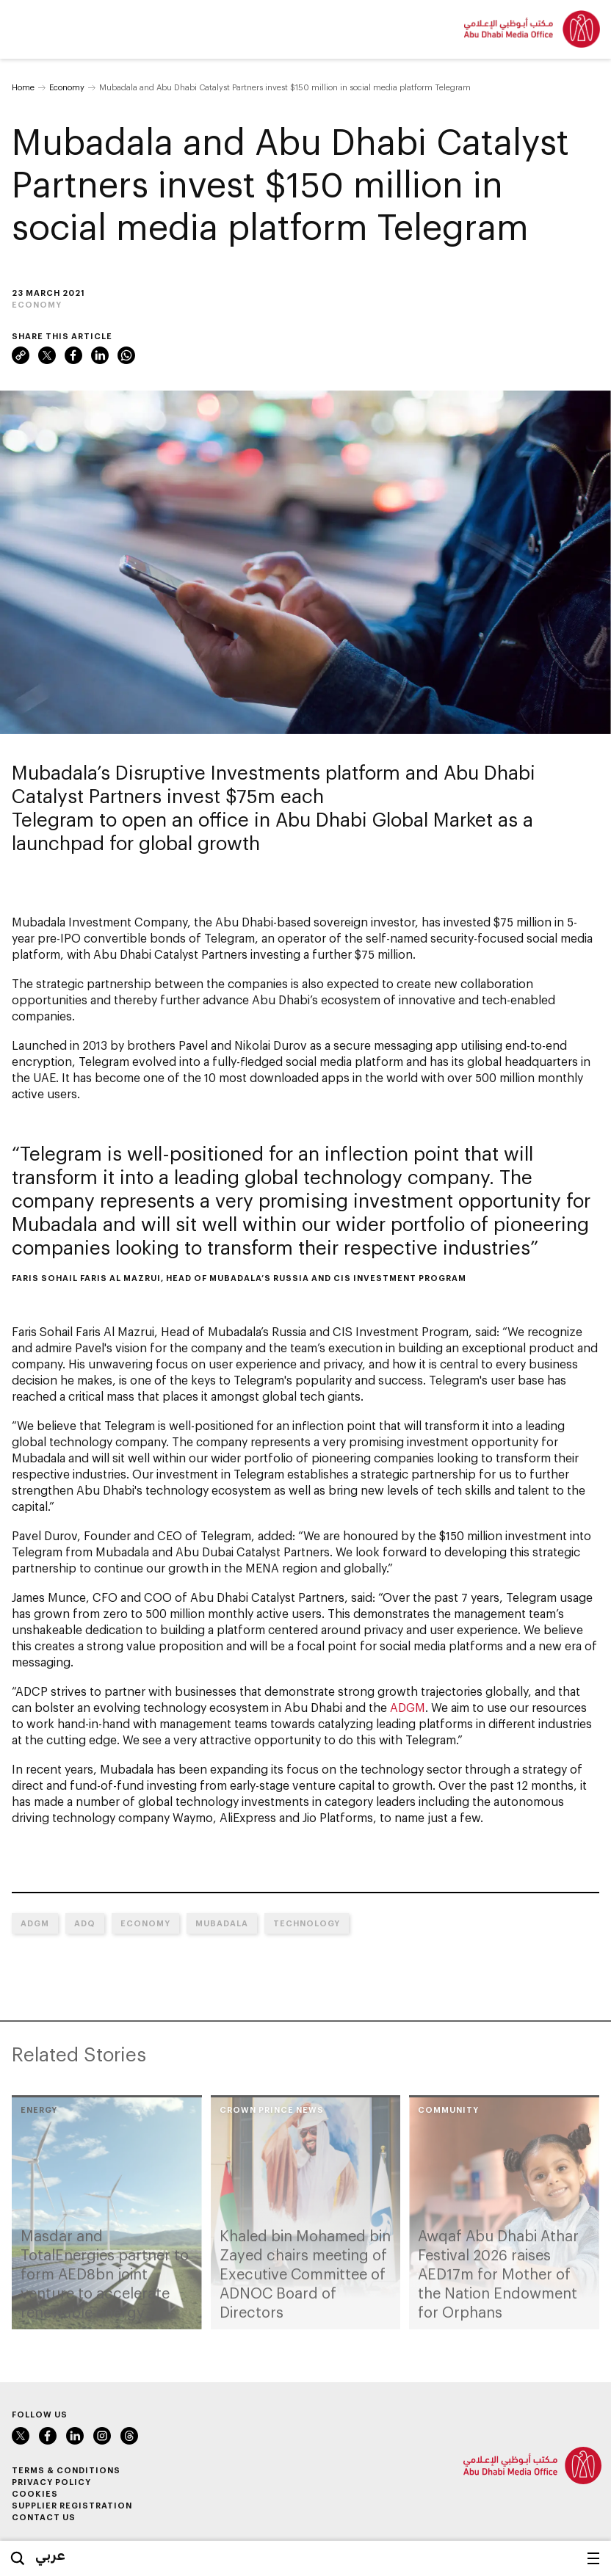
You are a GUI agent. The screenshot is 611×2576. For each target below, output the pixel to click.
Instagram (102, 2436)
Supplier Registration (72, 2505)
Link (20, 355)
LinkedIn (100, 355)
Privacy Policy (51, 2481)
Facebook (73, 355)
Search (17, 2558)
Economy (66, 87)
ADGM (407, 1707)
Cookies (35, 2493)
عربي (50, 2555)
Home (23, 87)
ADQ (84, 1923)
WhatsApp (126, 355)
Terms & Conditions (66, 2470)
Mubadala (221, 1923)
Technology (306, 1923)
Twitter (47, 355)
